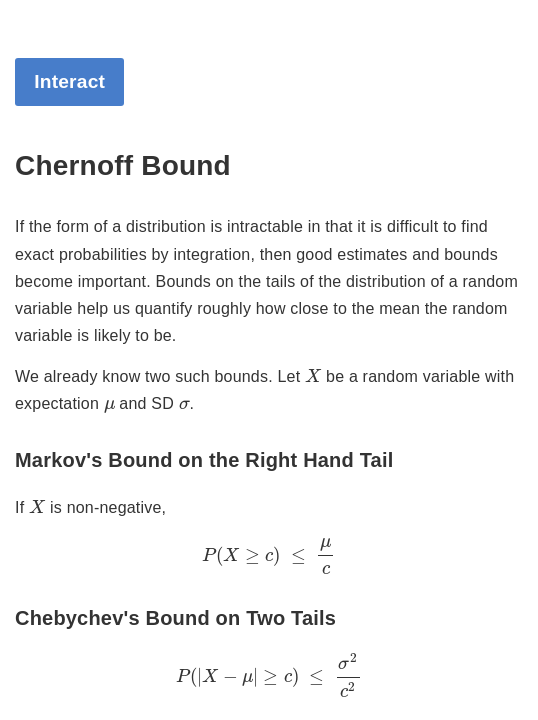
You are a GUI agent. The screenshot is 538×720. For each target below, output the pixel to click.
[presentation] (313, 375)
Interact (69, 81)
